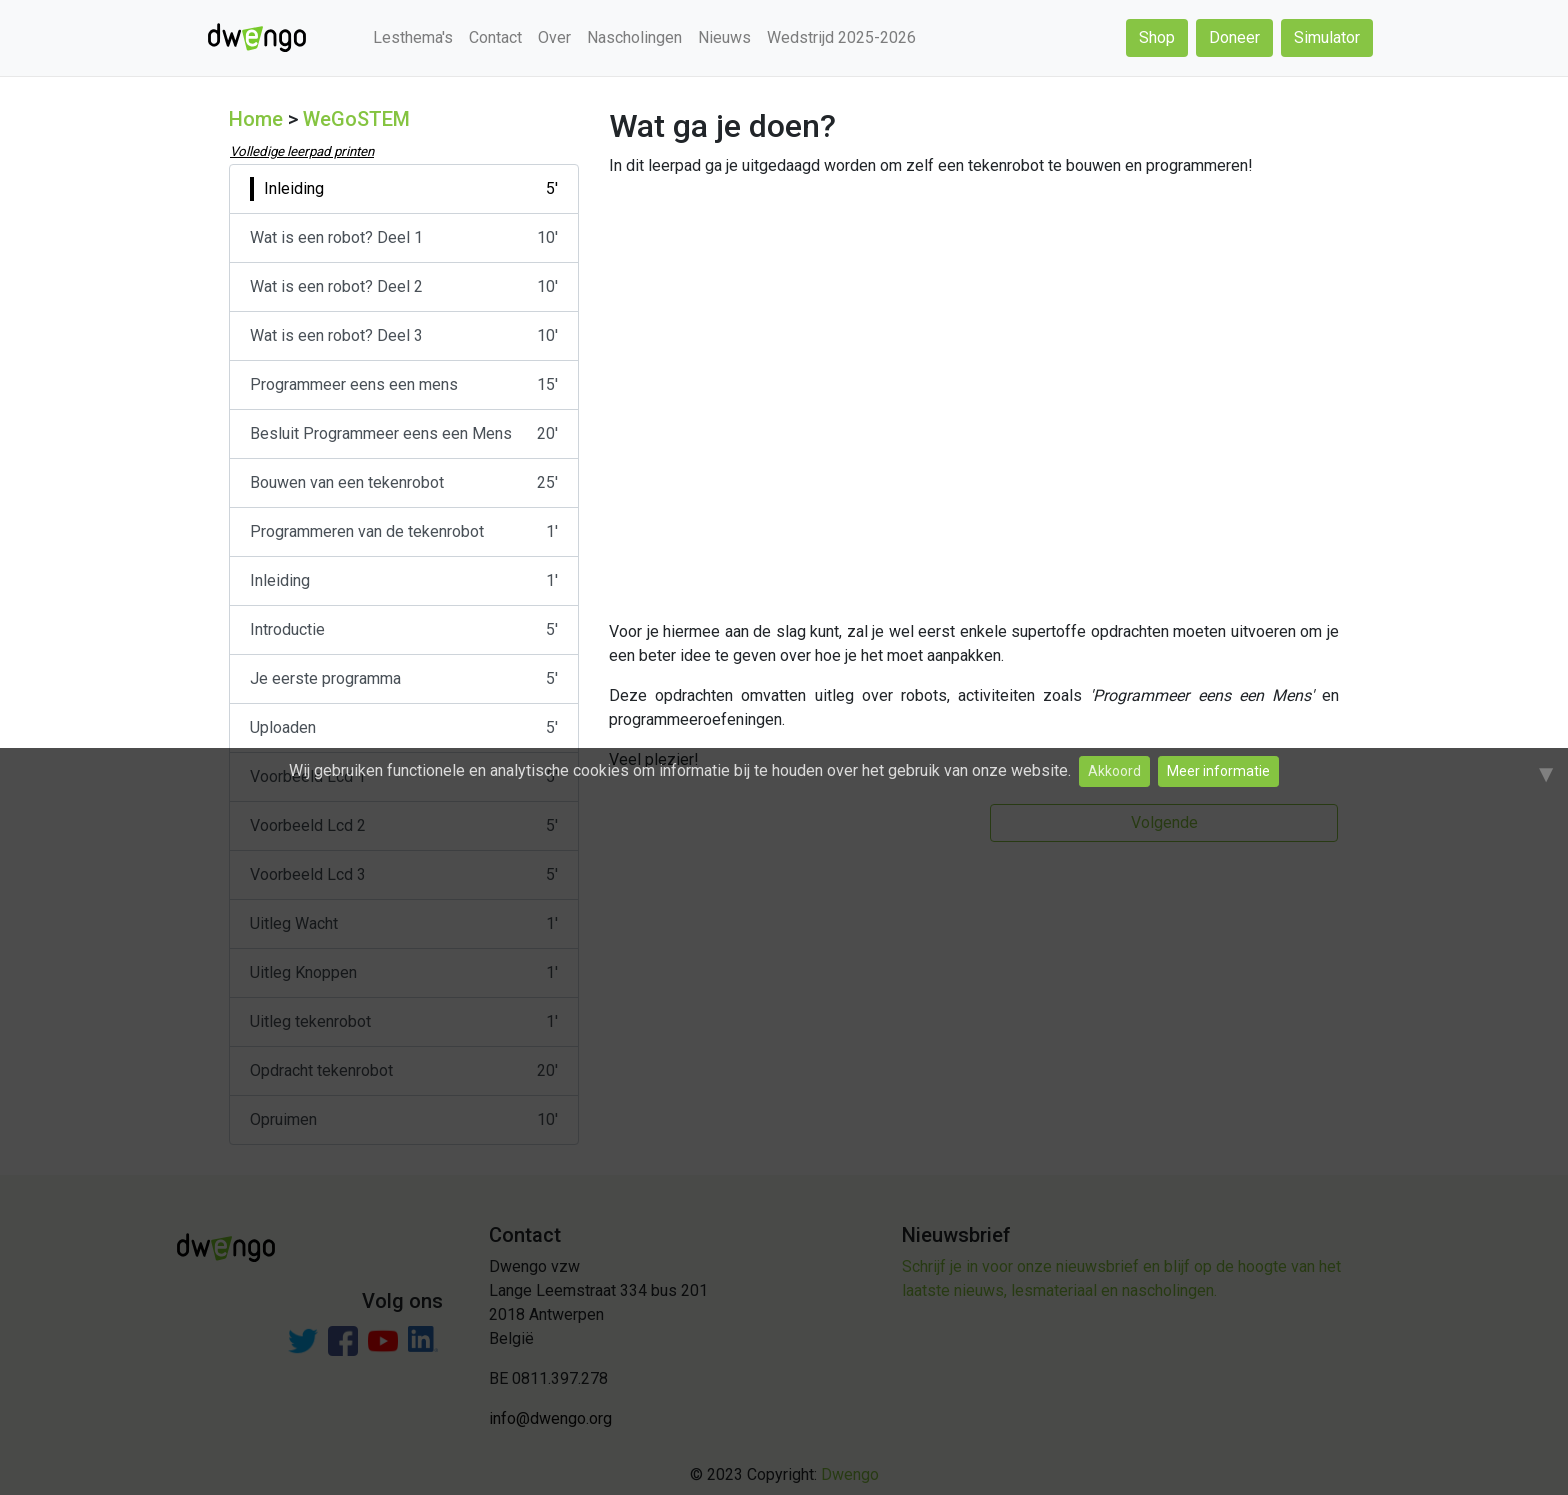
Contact (495, 37)
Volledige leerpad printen (302, 151)
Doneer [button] (1234, 37)
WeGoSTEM (356, 119)
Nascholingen (634, 37)
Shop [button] (1157, 37)
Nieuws (724, 37)
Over (554, 37)
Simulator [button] (1327, 37)
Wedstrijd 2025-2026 (841, 37)
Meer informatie (1218, 771)
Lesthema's (413, 37)
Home (256, 119)
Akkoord (1114, 771)
